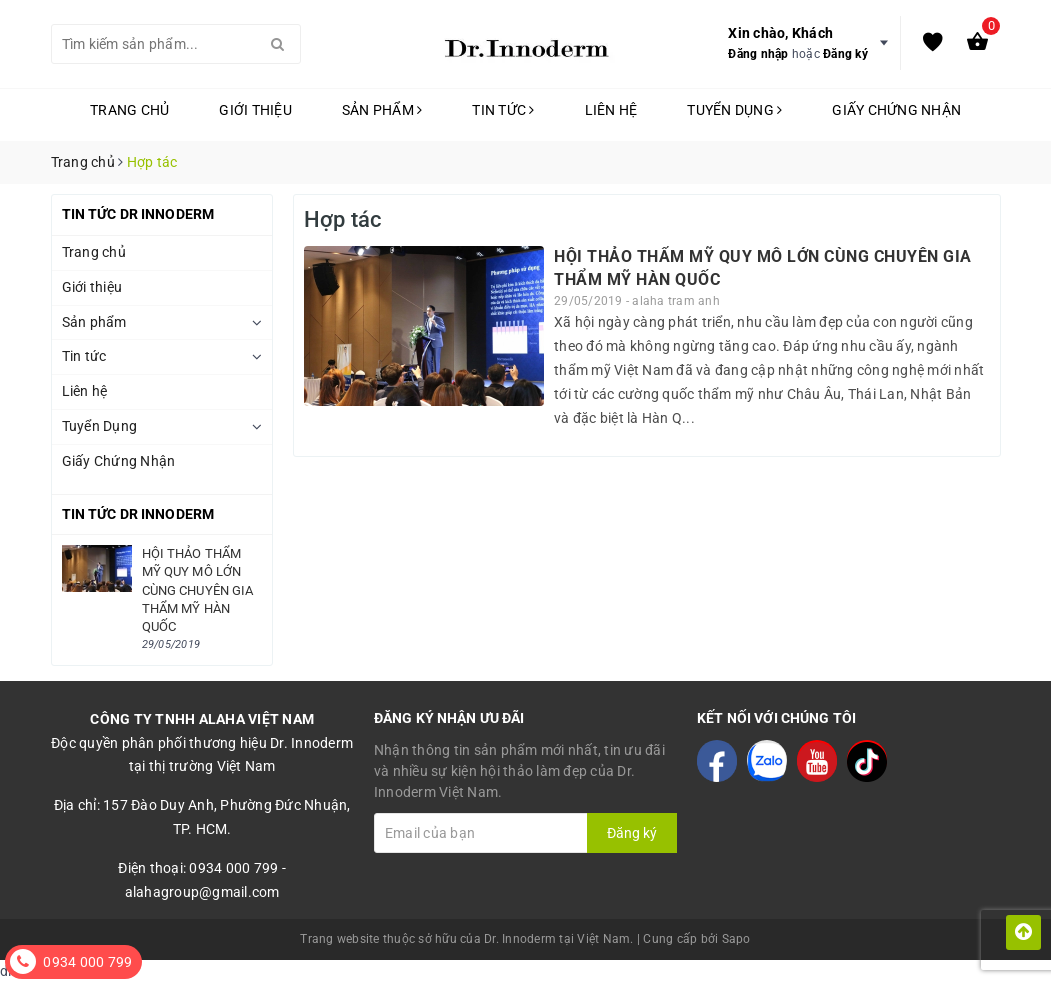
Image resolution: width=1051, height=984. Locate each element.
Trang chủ (129, 110)
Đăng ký (845, 54)
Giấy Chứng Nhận (896, 110)
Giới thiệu (255, 110)
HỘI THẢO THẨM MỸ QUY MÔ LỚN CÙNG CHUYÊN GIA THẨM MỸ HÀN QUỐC (198, 590)
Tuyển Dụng (734, 110)
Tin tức (503, 110)
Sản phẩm (382, 110)
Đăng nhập (758, 54)
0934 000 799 (87, 962)
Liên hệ (611, 110)
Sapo (736, 939)
